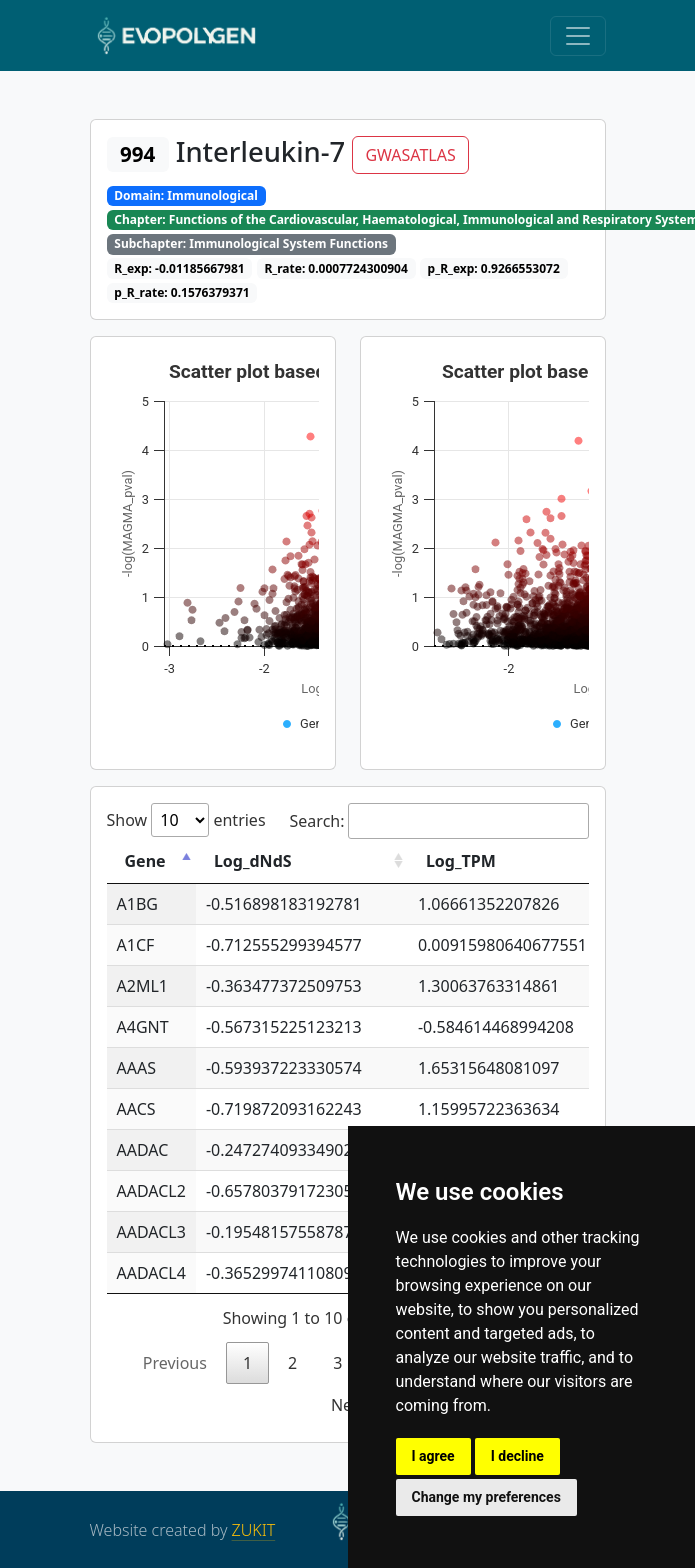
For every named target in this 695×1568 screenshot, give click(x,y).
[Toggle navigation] (578, 36)
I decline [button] (517, 1456)
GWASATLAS (410, 155)
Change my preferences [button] (486, 1497)
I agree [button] (433, 1456)
